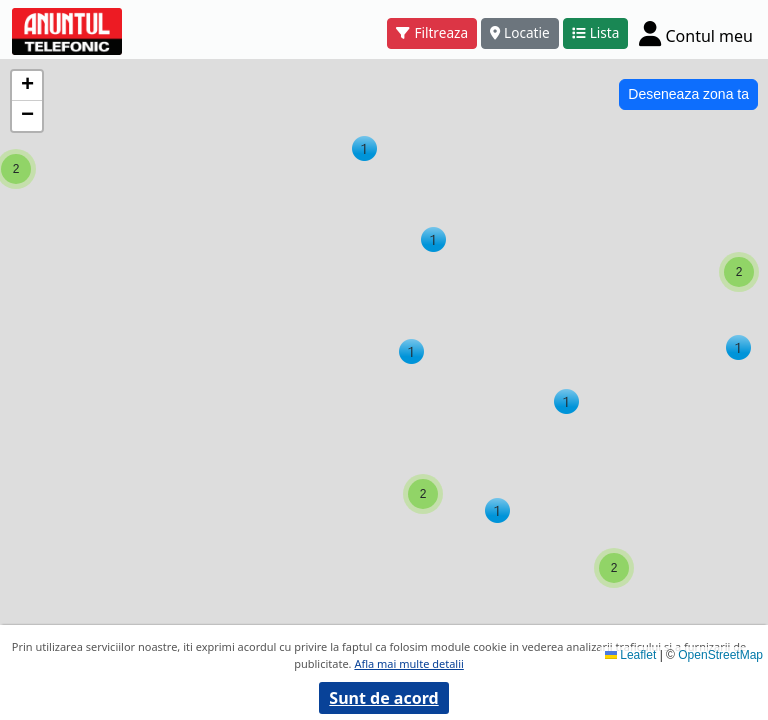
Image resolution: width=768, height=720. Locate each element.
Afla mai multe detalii (408, 663)
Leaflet (630, 655)
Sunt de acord (383, 698)
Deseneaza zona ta (688, 94)
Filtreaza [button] (432, 32)
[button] (433, 239)
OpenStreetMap (720, 655)
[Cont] (696, 33)
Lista (596, 32)
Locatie (520, 32)
